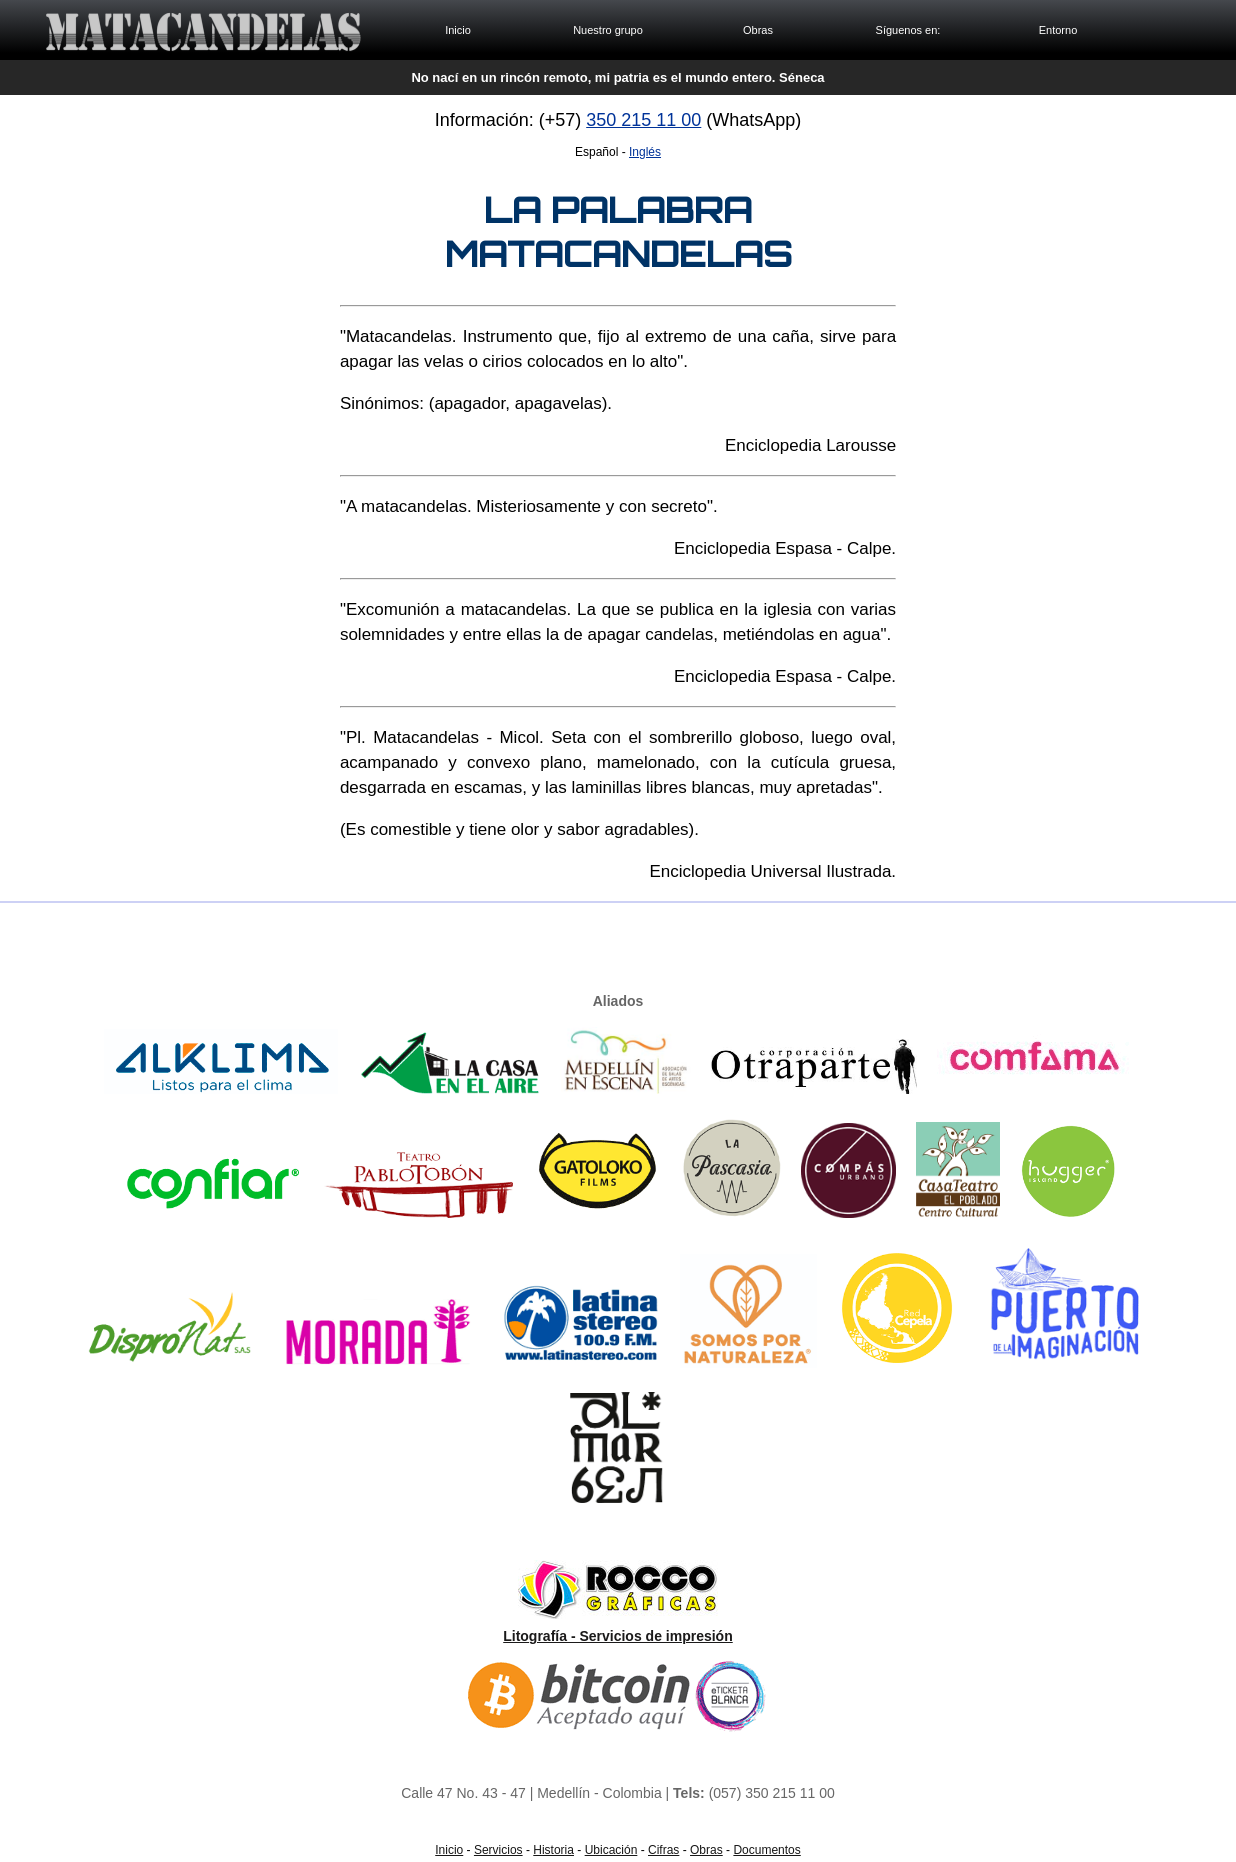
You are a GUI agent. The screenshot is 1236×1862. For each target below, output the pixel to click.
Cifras (663, 1850)
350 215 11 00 (643, 120)
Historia (553, 1850)
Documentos (766, 1850)
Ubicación (611, 1850)
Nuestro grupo (608, 30)
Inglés (645, 152)
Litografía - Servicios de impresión (618, 1636)
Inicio (458, 30)
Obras (758, 30)
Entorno (1058, 30)
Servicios (498, 1850)
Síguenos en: (908, 30)
